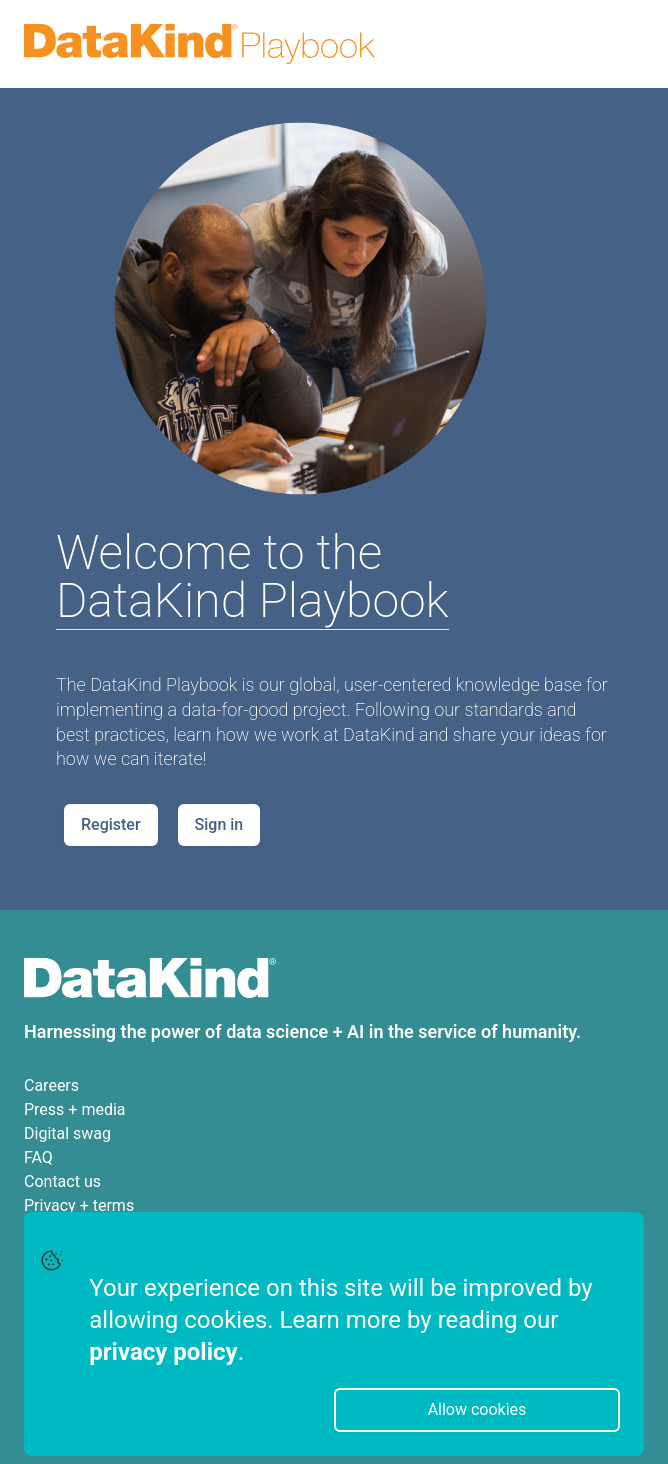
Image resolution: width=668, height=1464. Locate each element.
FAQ (38, 1157)
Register (111, 824)
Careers (51, 1085)
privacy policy (163, 1352)
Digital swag (67, 1133)
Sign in (219, 824)
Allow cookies (477, 1409)
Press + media (75, 1109)
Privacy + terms (79, 1205)
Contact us (62, 1181)
